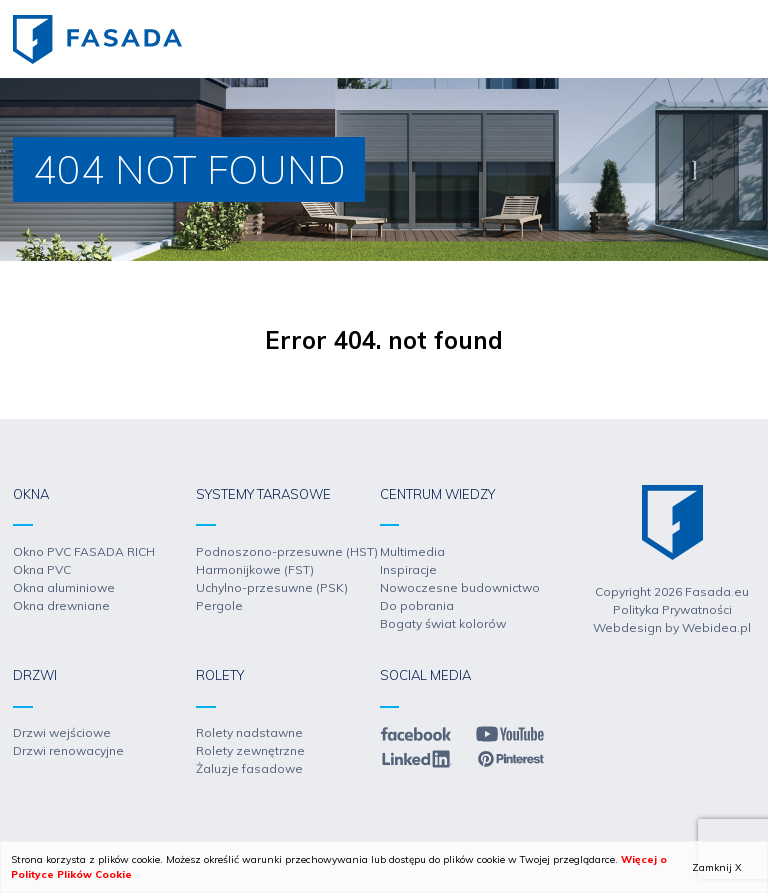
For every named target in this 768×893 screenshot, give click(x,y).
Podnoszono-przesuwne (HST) (287, 551)
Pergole (219, 605)
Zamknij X (717, 867)
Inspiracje (408, 569)
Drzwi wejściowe (62, 732)
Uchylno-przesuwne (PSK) (272, 587)
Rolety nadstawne (249, 732)
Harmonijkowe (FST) (255, 569)
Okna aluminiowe (64, 587)
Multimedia (412, 551)
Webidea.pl (716, 627)
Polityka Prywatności (672, 609)
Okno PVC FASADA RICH (84, 551)
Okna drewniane (61, 605)
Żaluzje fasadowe (249, 768)
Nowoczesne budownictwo (460, 587)
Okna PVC (42, 569)
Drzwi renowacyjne (68, 750)
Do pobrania (417, 605)
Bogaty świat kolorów (443, 623)
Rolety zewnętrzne (250, 750)
